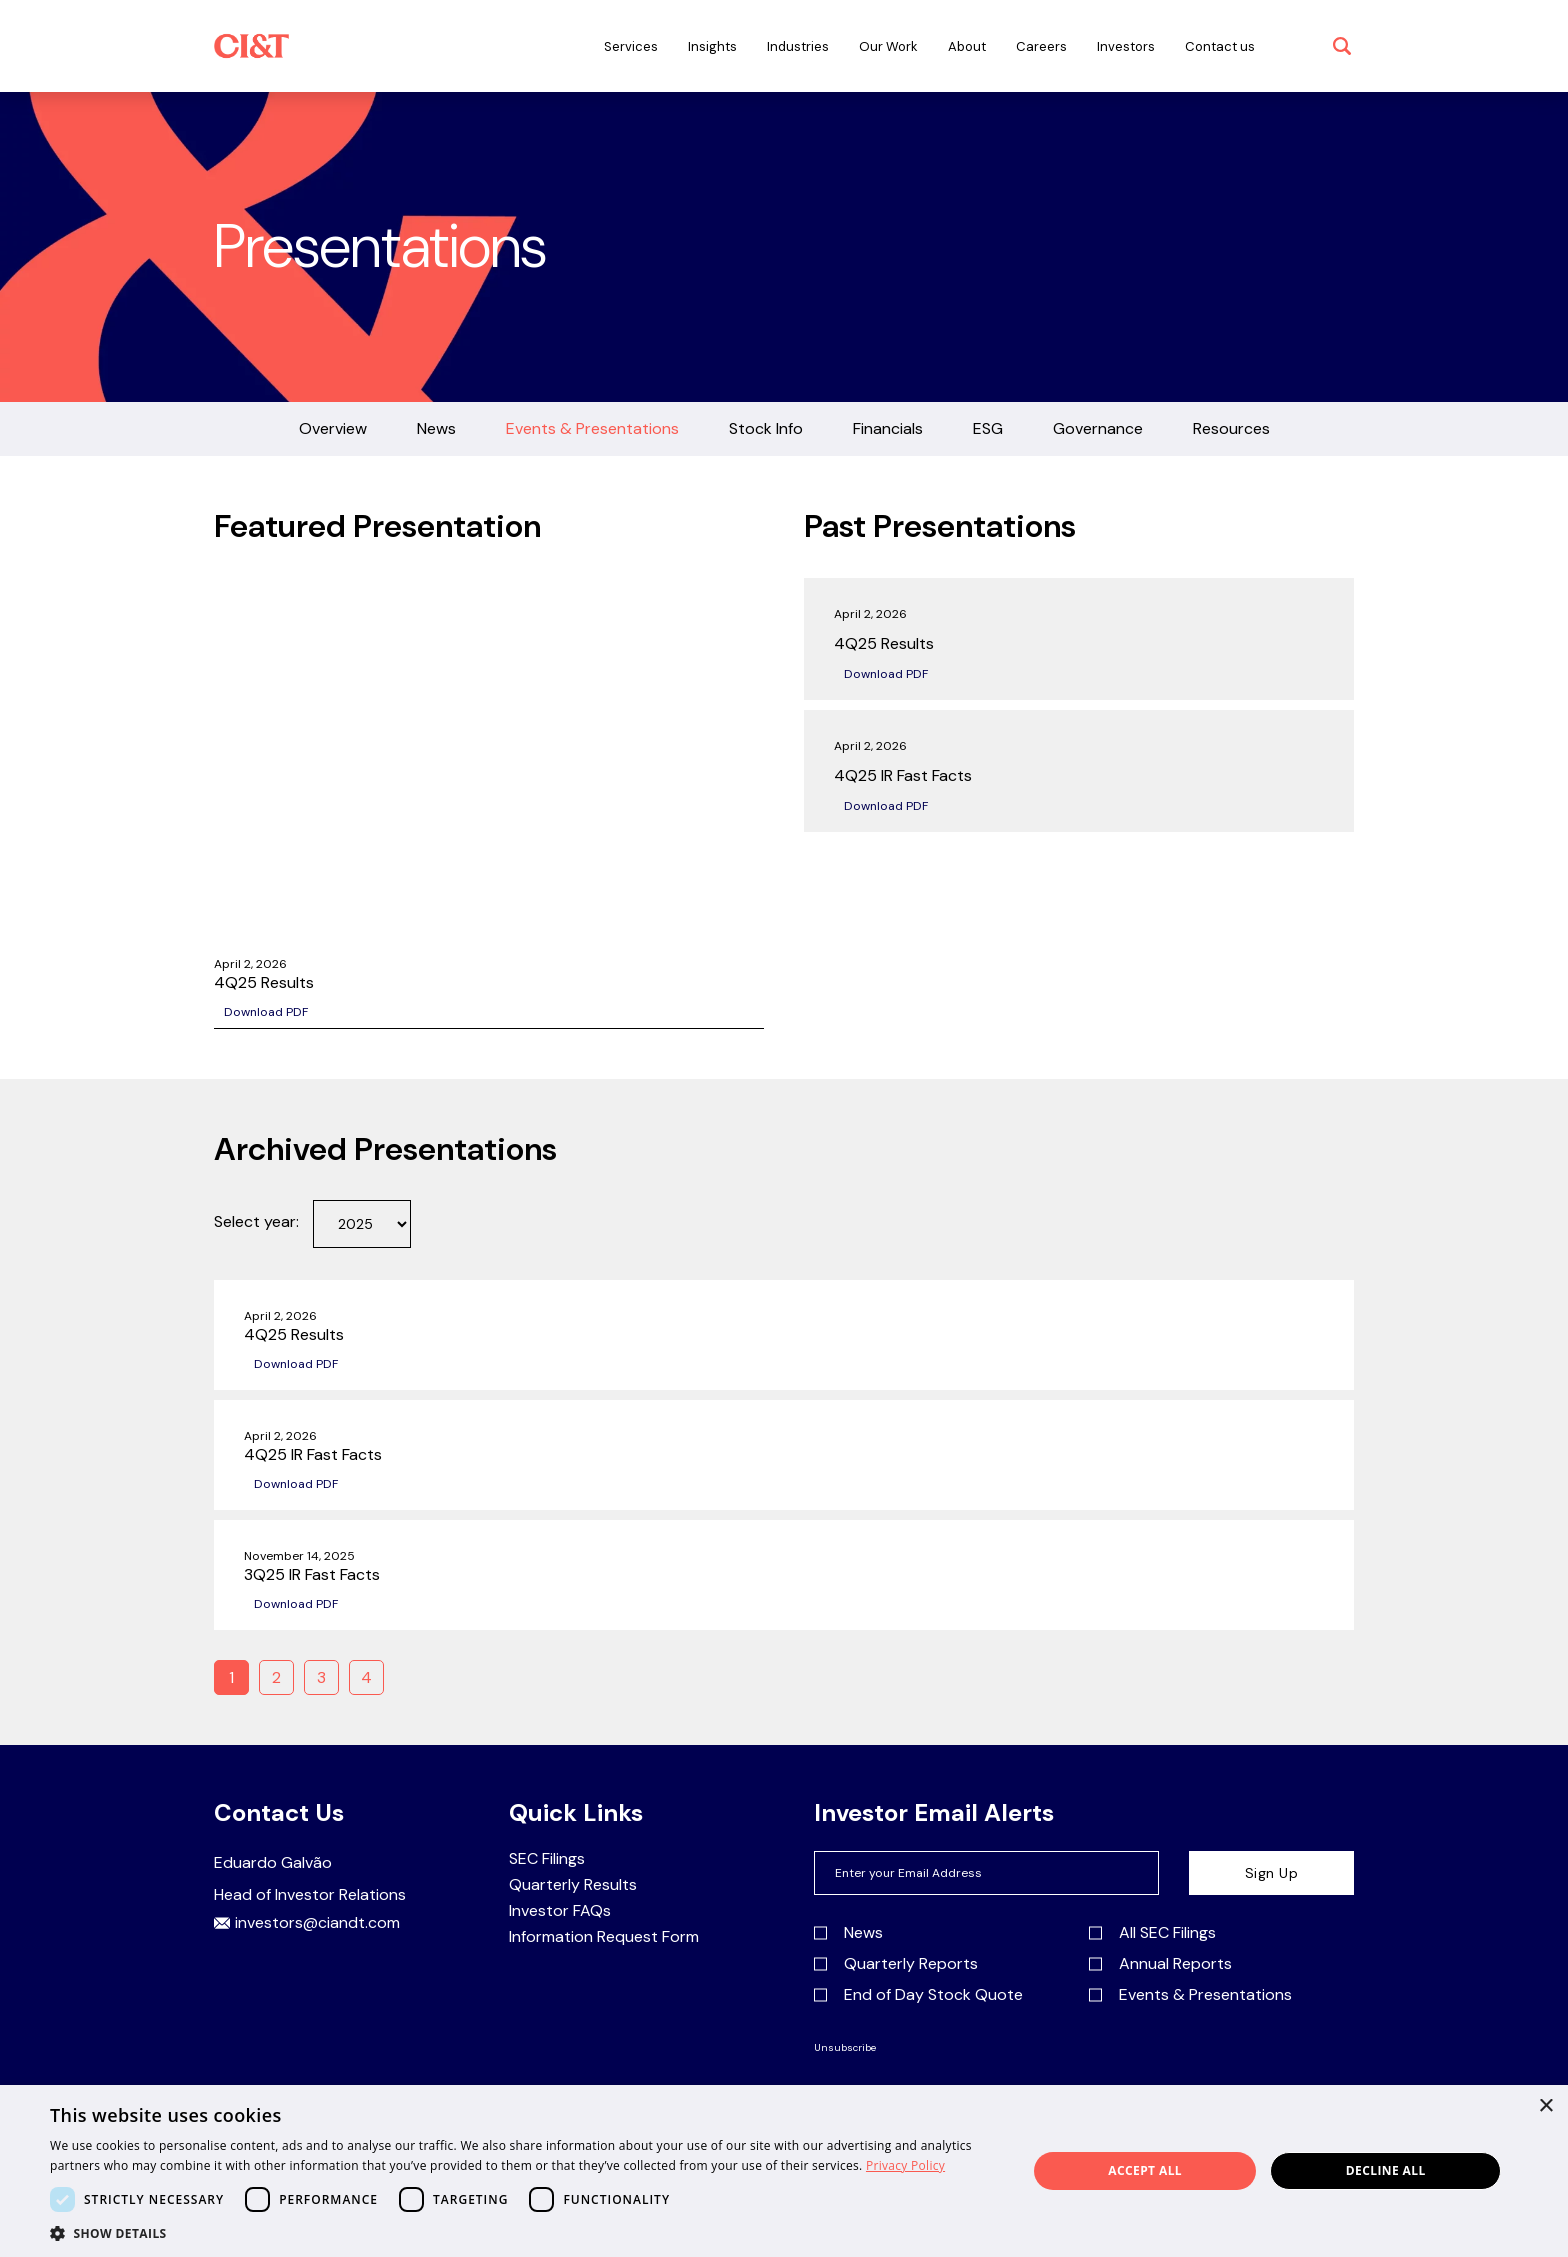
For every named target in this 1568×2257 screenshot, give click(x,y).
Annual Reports (1160, 1964)
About (967, 46)
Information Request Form (604, 1937)
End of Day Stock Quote (918, 1995)
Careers (1041, 46)
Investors (1126, 46)
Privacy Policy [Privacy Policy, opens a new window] (905, 2165)
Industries (798, 46)
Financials (888, 428)
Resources (1231, 428)
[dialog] (784, 2171)
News (436, 428)
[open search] (1342, 46)
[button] (524, 2232)
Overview (333, 428)
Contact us (1220, 46)
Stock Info (766, 428)
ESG (988, 428)
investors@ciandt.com (307, 1923)
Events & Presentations (592, 428)
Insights (712, 46)
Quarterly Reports (896, 1964)
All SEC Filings (1152, 1933)
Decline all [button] (1386, 2170)
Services (631, 46)
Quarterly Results (573, 1885)
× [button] (1545, 2106)
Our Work (888, 46)
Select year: (256, 1222)
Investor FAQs (560, 1911)
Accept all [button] (1145, 2170)
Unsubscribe (845, 2048)
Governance (1098, 428)
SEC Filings (547, 1859)
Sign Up (1272, 1873)
